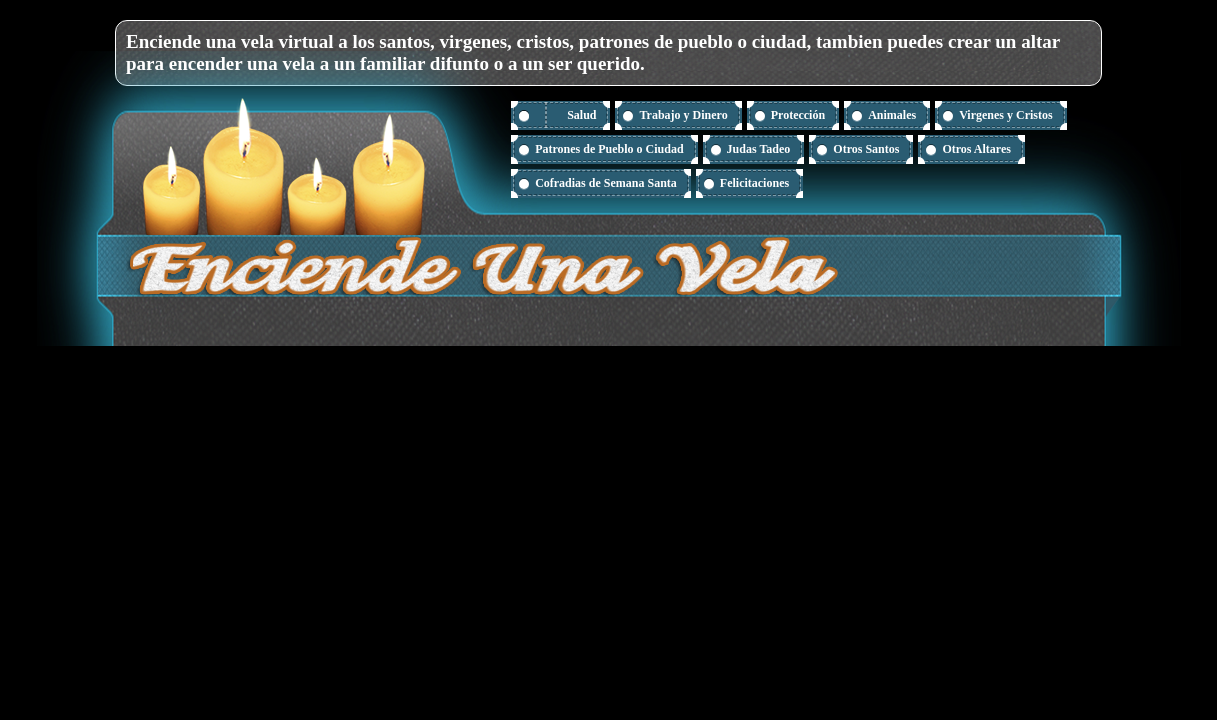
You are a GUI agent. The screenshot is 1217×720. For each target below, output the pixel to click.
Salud (581, 115)
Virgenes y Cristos (1006, 115)
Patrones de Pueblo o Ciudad (609, 149)
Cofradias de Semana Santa (606, 183)
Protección (798, 115)
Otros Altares (976, 149)
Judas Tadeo (759, 149)
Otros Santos (866, 149)
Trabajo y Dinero (683, 115)
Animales (892, 115)
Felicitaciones (754, 183)
